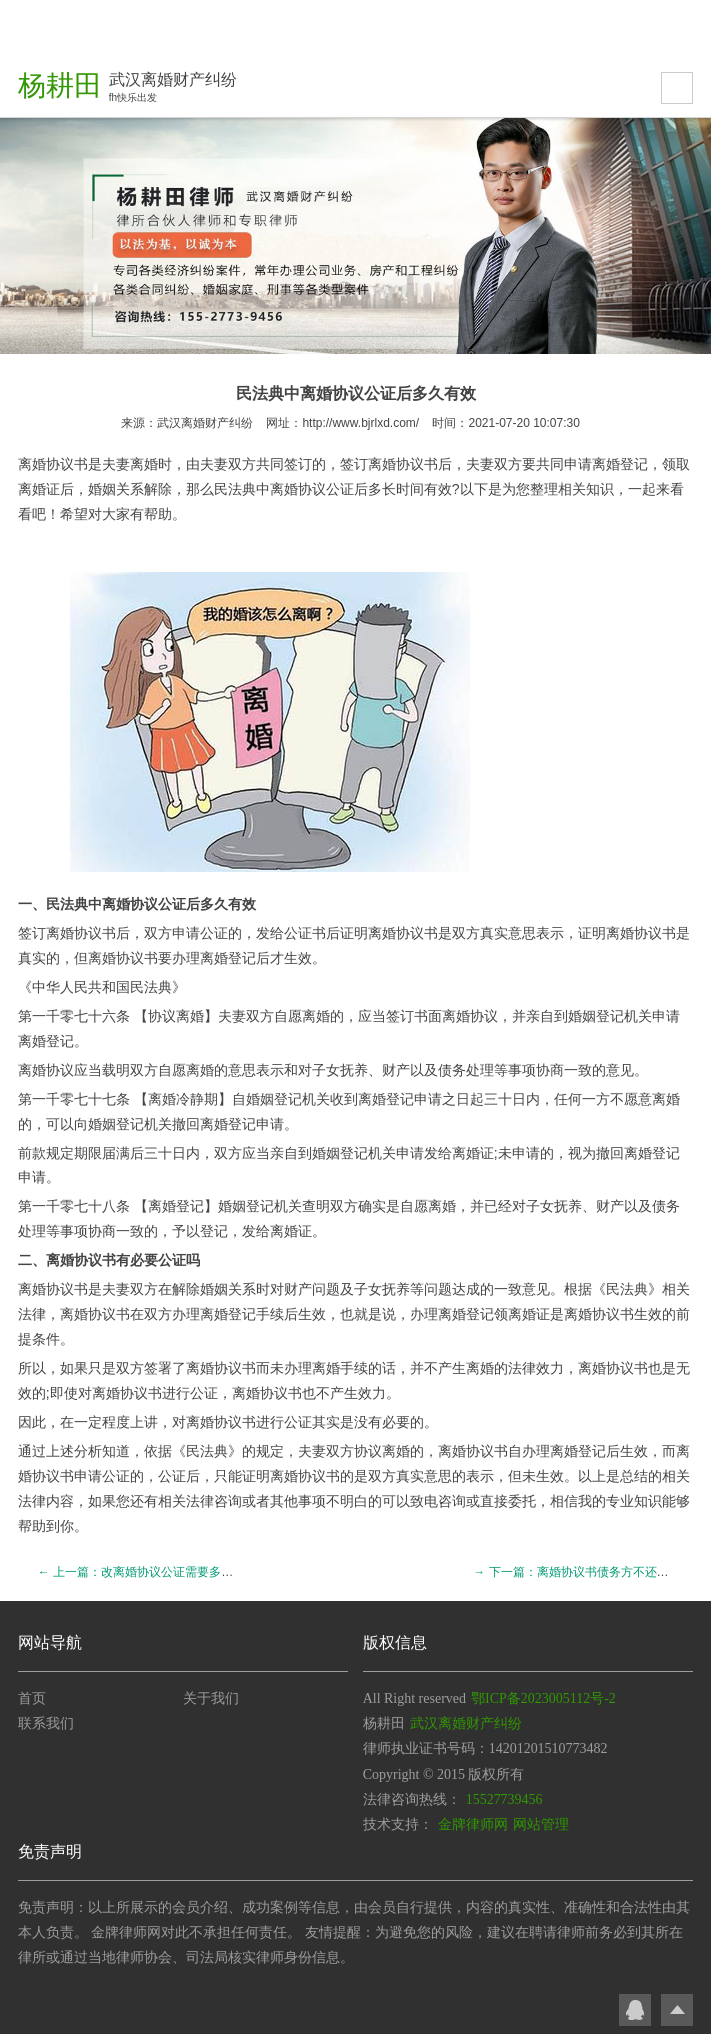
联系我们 (46, 1723)
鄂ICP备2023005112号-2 (543, 1698)
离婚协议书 (53, 464)
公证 (214, 933)
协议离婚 (176, 1016)
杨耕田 (60, 85)
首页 (32, 1698)
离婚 (284, 489)
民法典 (235, 489)
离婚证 (39, 489)
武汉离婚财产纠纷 (205, 423)
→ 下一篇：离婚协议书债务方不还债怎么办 (588, 1572)
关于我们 (211, 1698)
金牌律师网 (473, 1824)
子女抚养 (340, 1070)
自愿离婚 (428, 1206)
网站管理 (541, 1824)
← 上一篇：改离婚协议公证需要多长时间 (147, 1572)
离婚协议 (396, 464)
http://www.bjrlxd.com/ (360, 423)
